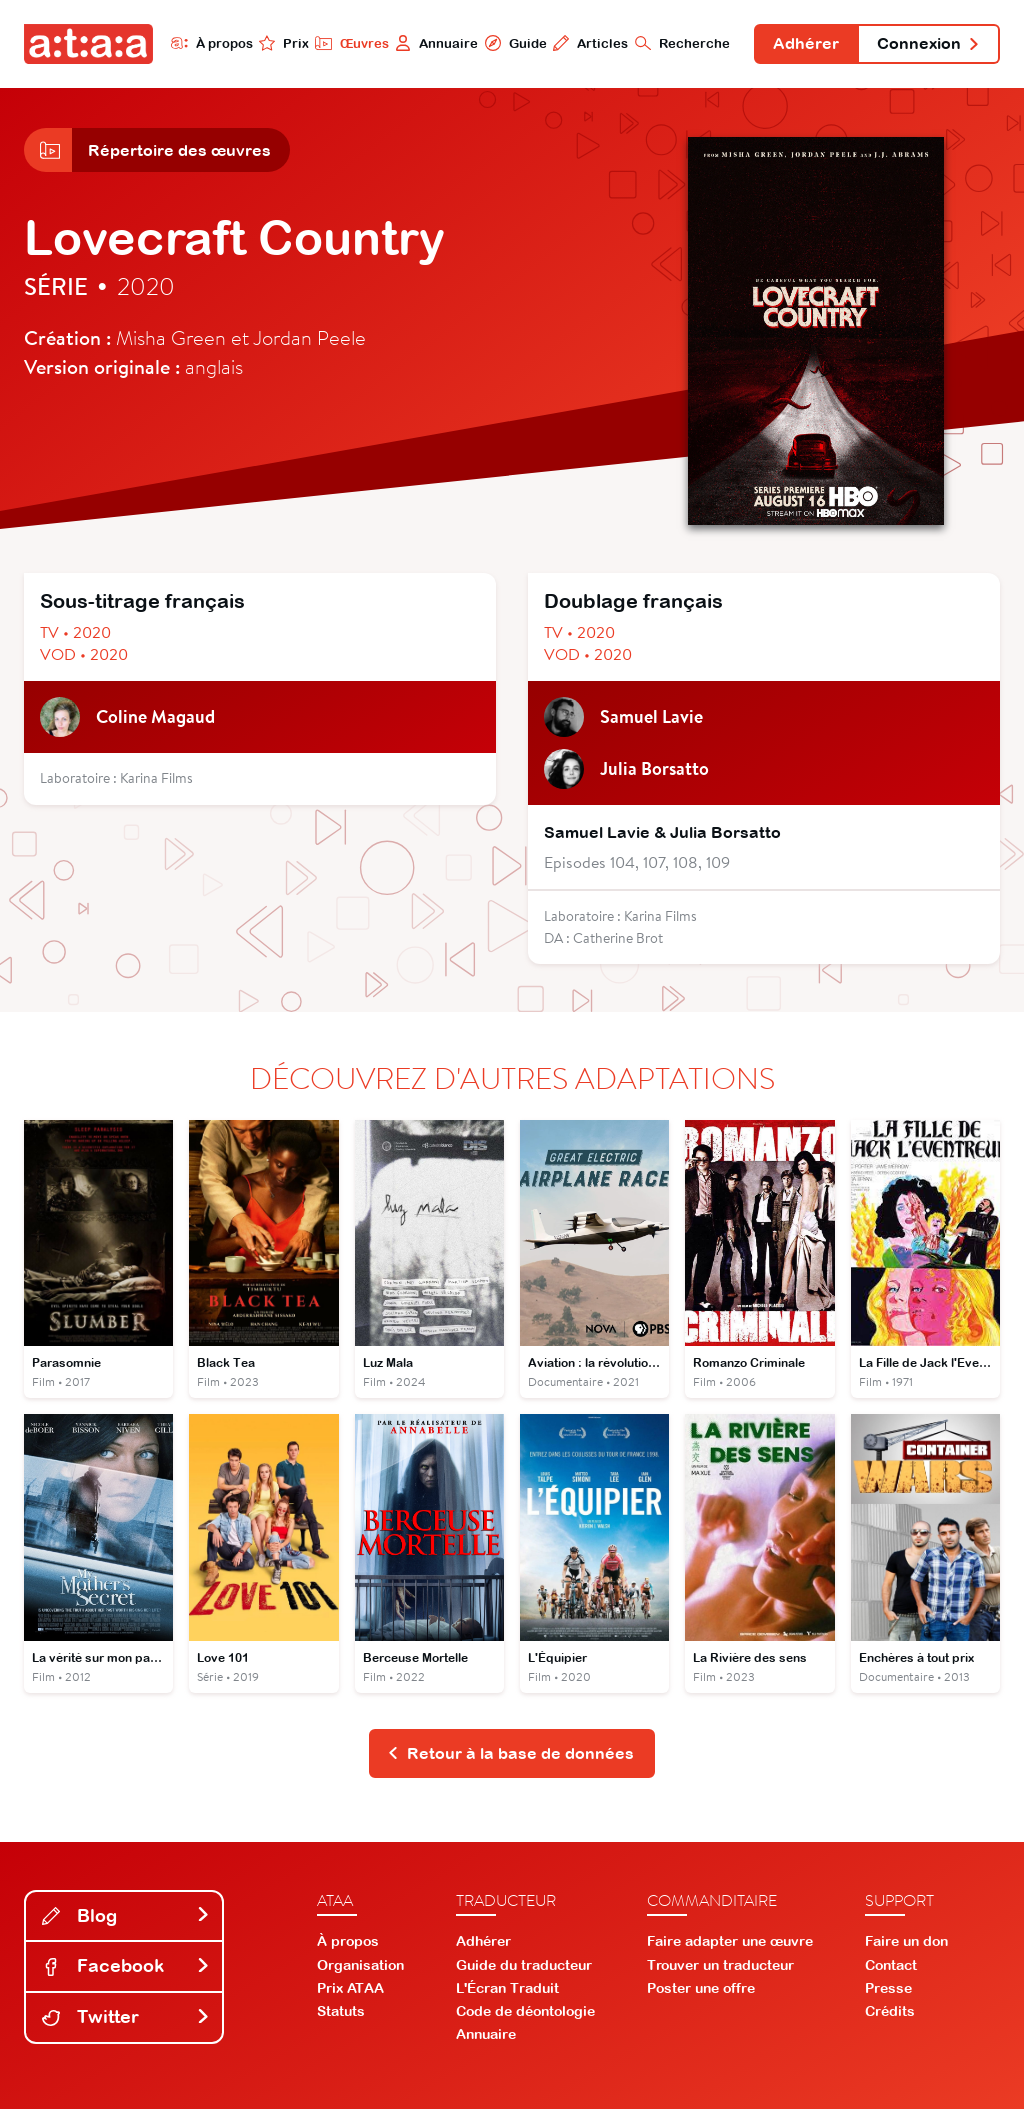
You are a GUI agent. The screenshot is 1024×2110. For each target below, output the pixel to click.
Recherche (680, 43)
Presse (888, 1989)
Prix (282, 43)
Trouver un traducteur (720, 1966)
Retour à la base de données (510, 1754)
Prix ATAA (350, 1989)
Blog (126, 1916)
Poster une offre (701, 1989)
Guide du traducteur (524, 1966)
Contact (891, 1966)
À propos (209, 43)
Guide (513, 43)
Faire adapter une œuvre (730, 1943)
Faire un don (906, 1943)
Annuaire (434, 43)
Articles (588, 43)
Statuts (341, 2013)
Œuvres (349, 43)
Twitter (126, 2018)
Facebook (126, 1967)
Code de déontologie (525, 2013)
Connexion (928, 44)
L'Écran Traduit (507, 1989)
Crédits (890, 2013)
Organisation (360, 1966)
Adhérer (805, 44)
